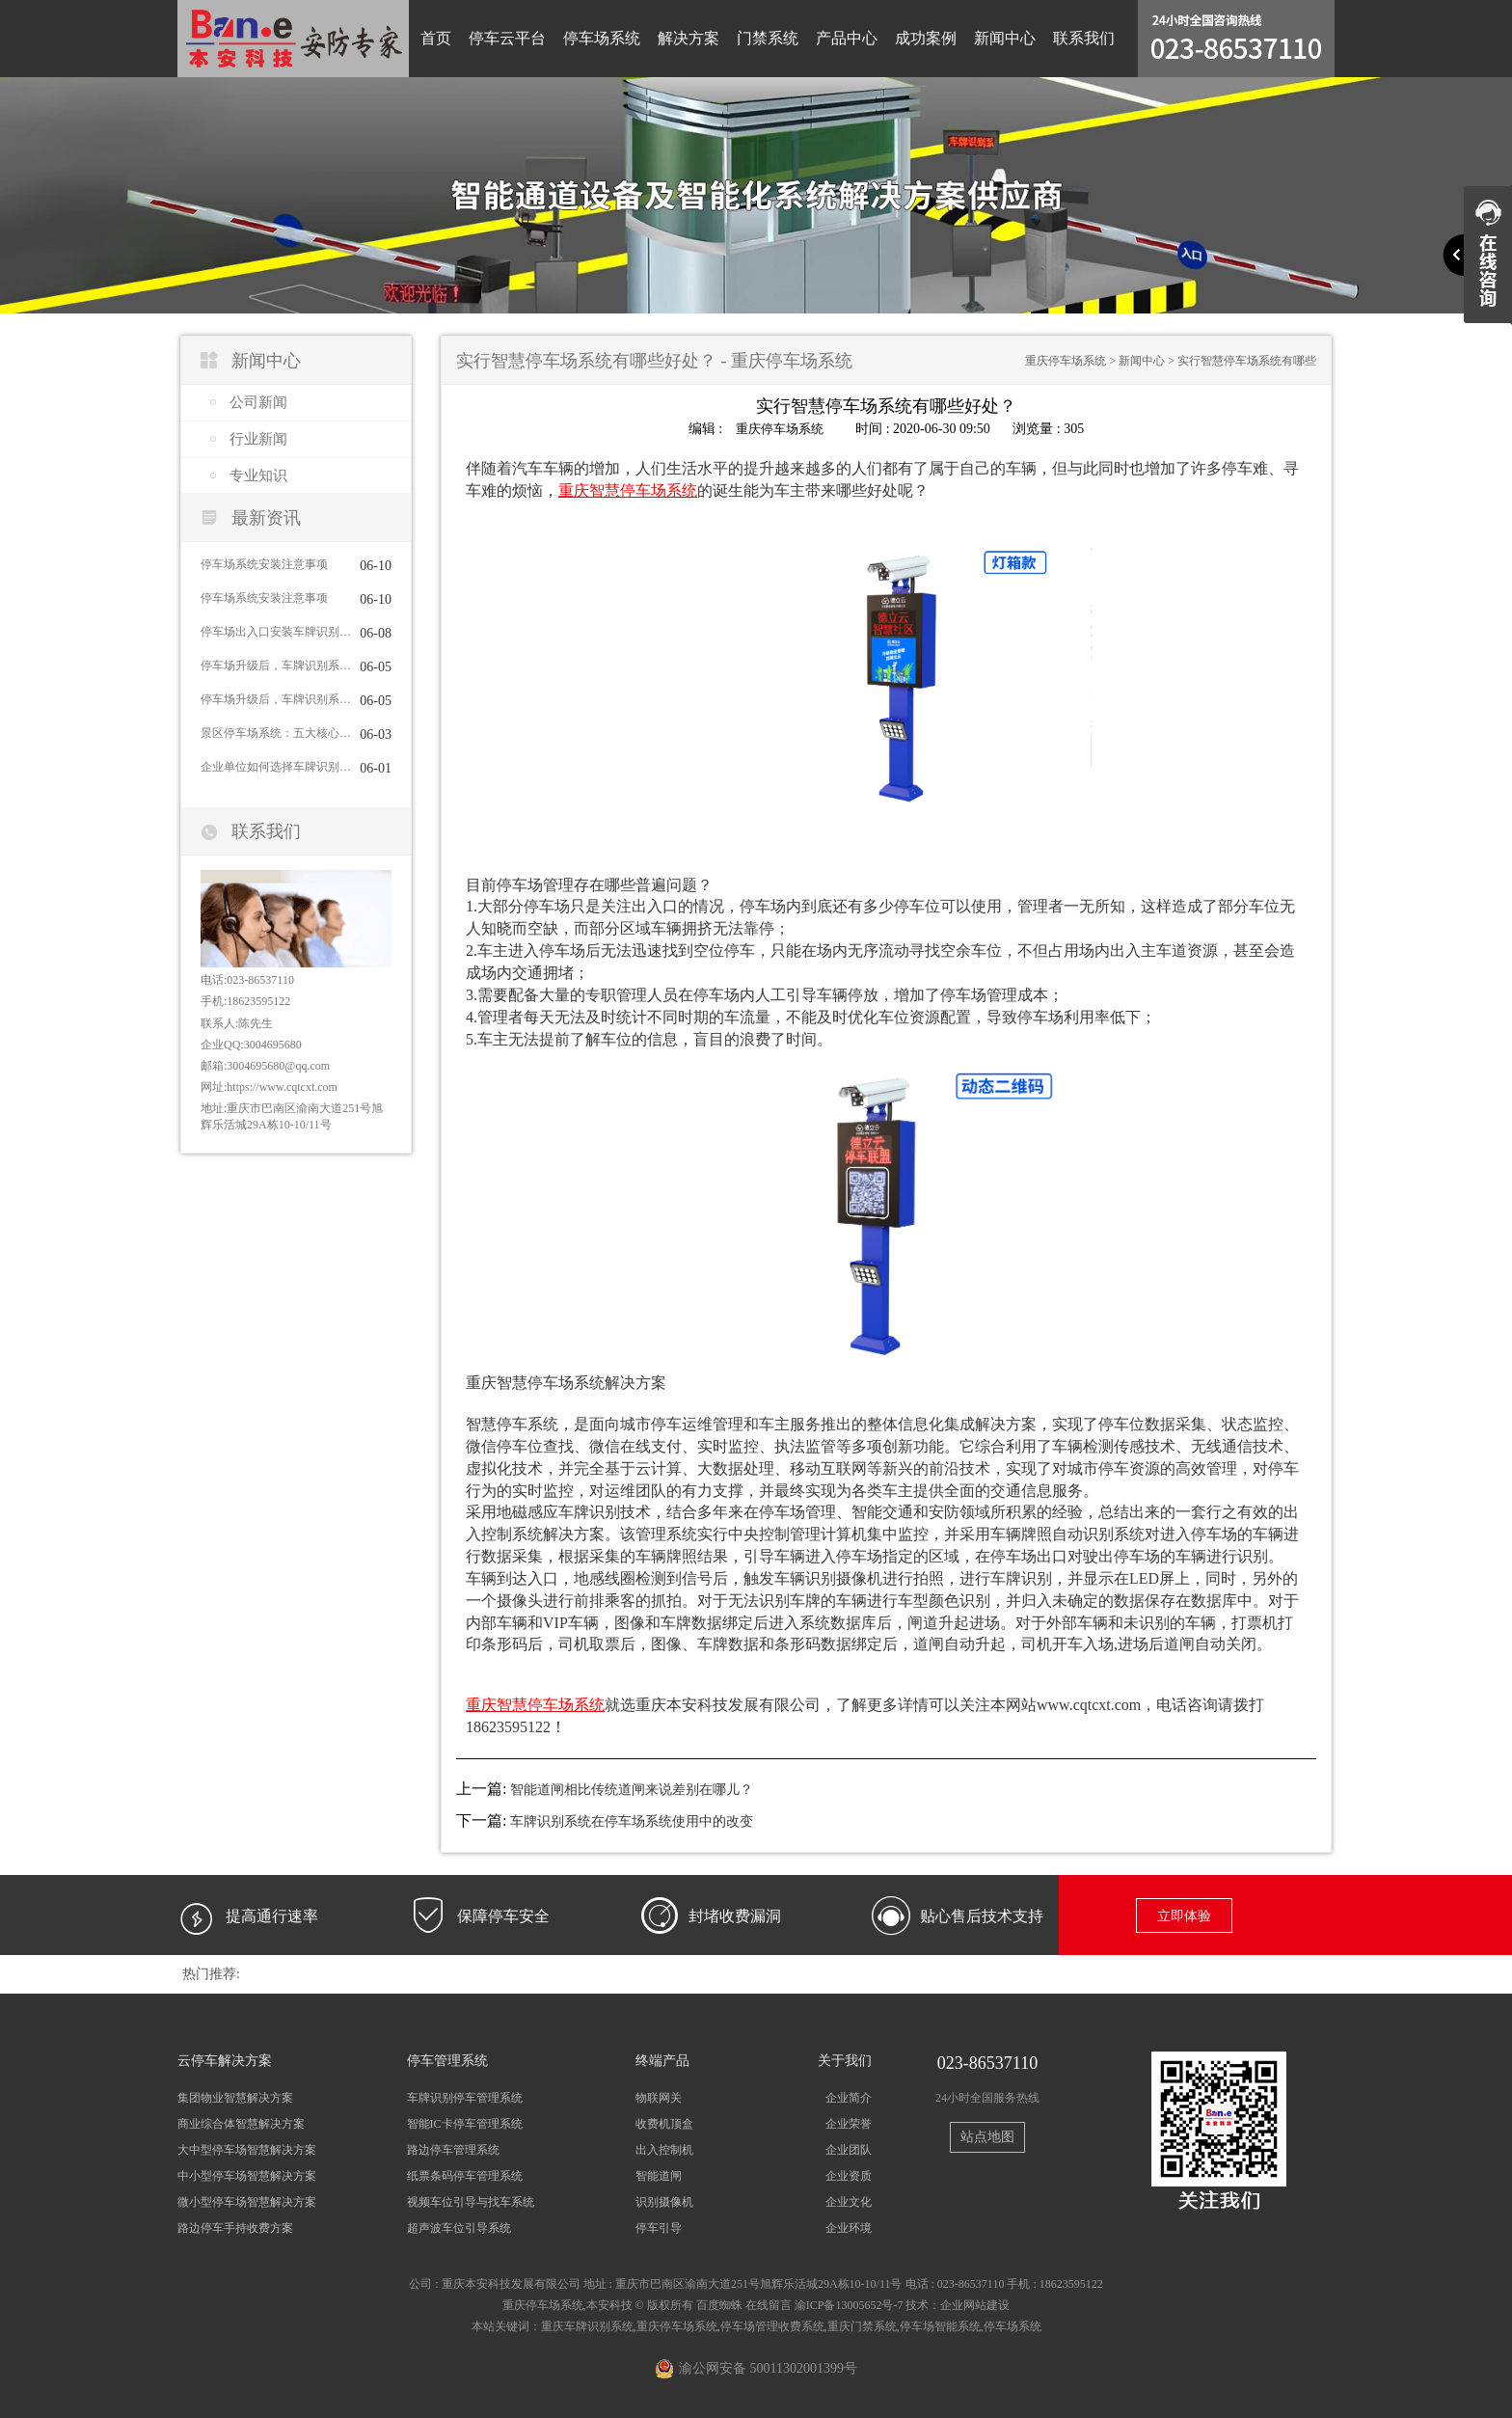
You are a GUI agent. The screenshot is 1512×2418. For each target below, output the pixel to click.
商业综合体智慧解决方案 (241, 2123)
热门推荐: (211, 1973)
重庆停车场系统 (1065, 360)
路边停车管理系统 (453, 2149)
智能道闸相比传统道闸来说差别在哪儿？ (631, 1788)
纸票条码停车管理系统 (465, 2176)
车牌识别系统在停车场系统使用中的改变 (631, 1820)
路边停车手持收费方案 (235, 2228)
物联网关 (658, 2097)
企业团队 (848, 2149)
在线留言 (768, 2304)
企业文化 (848, 2202)
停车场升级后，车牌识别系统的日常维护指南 (276, 665)
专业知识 (258, 475)
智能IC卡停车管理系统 (465, 2123)
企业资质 (848, 2176)
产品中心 (847, 38)
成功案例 (926, 38)
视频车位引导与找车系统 (470, 2202)
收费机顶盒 (664, 2123)
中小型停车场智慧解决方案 (246, 2176)
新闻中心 (1005, 38)
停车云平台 (507, 38)
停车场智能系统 (940, 2325)
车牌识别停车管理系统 (465, 2097)
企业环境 (848, 2228)
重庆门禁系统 (862, 2325)
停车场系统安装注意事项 (264, 564)
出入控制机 (664, 2149)
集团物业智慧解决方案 (235, 2097)
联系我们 (1084, 38)
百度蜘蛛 (719, 2304)
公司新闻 (258, 402)
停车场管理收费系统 (772, 2325)
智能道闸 (658, 2176)
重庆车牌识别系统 (587, 2325)
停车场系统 (601, 38)
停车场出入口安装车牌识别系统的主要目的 (276, 631)
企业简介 (848, 2097)
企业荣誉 (848, 2123)
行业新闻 (258, 439)
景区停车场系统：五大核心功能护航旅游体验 (276, 733)
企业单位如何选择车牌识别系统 (276, 767)
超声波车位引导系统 (459, 2228)
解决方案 (688, 38)
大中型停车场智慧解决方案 (246, 2149)
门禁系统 (767, 38)
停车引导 (658, 2228)
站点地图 (987, 2136)
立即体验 (1184, 1915)
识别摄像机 (664, 2202)
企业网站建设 (975, 2304)
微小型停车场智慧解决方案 (246, 2202)
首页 (435, 38)
